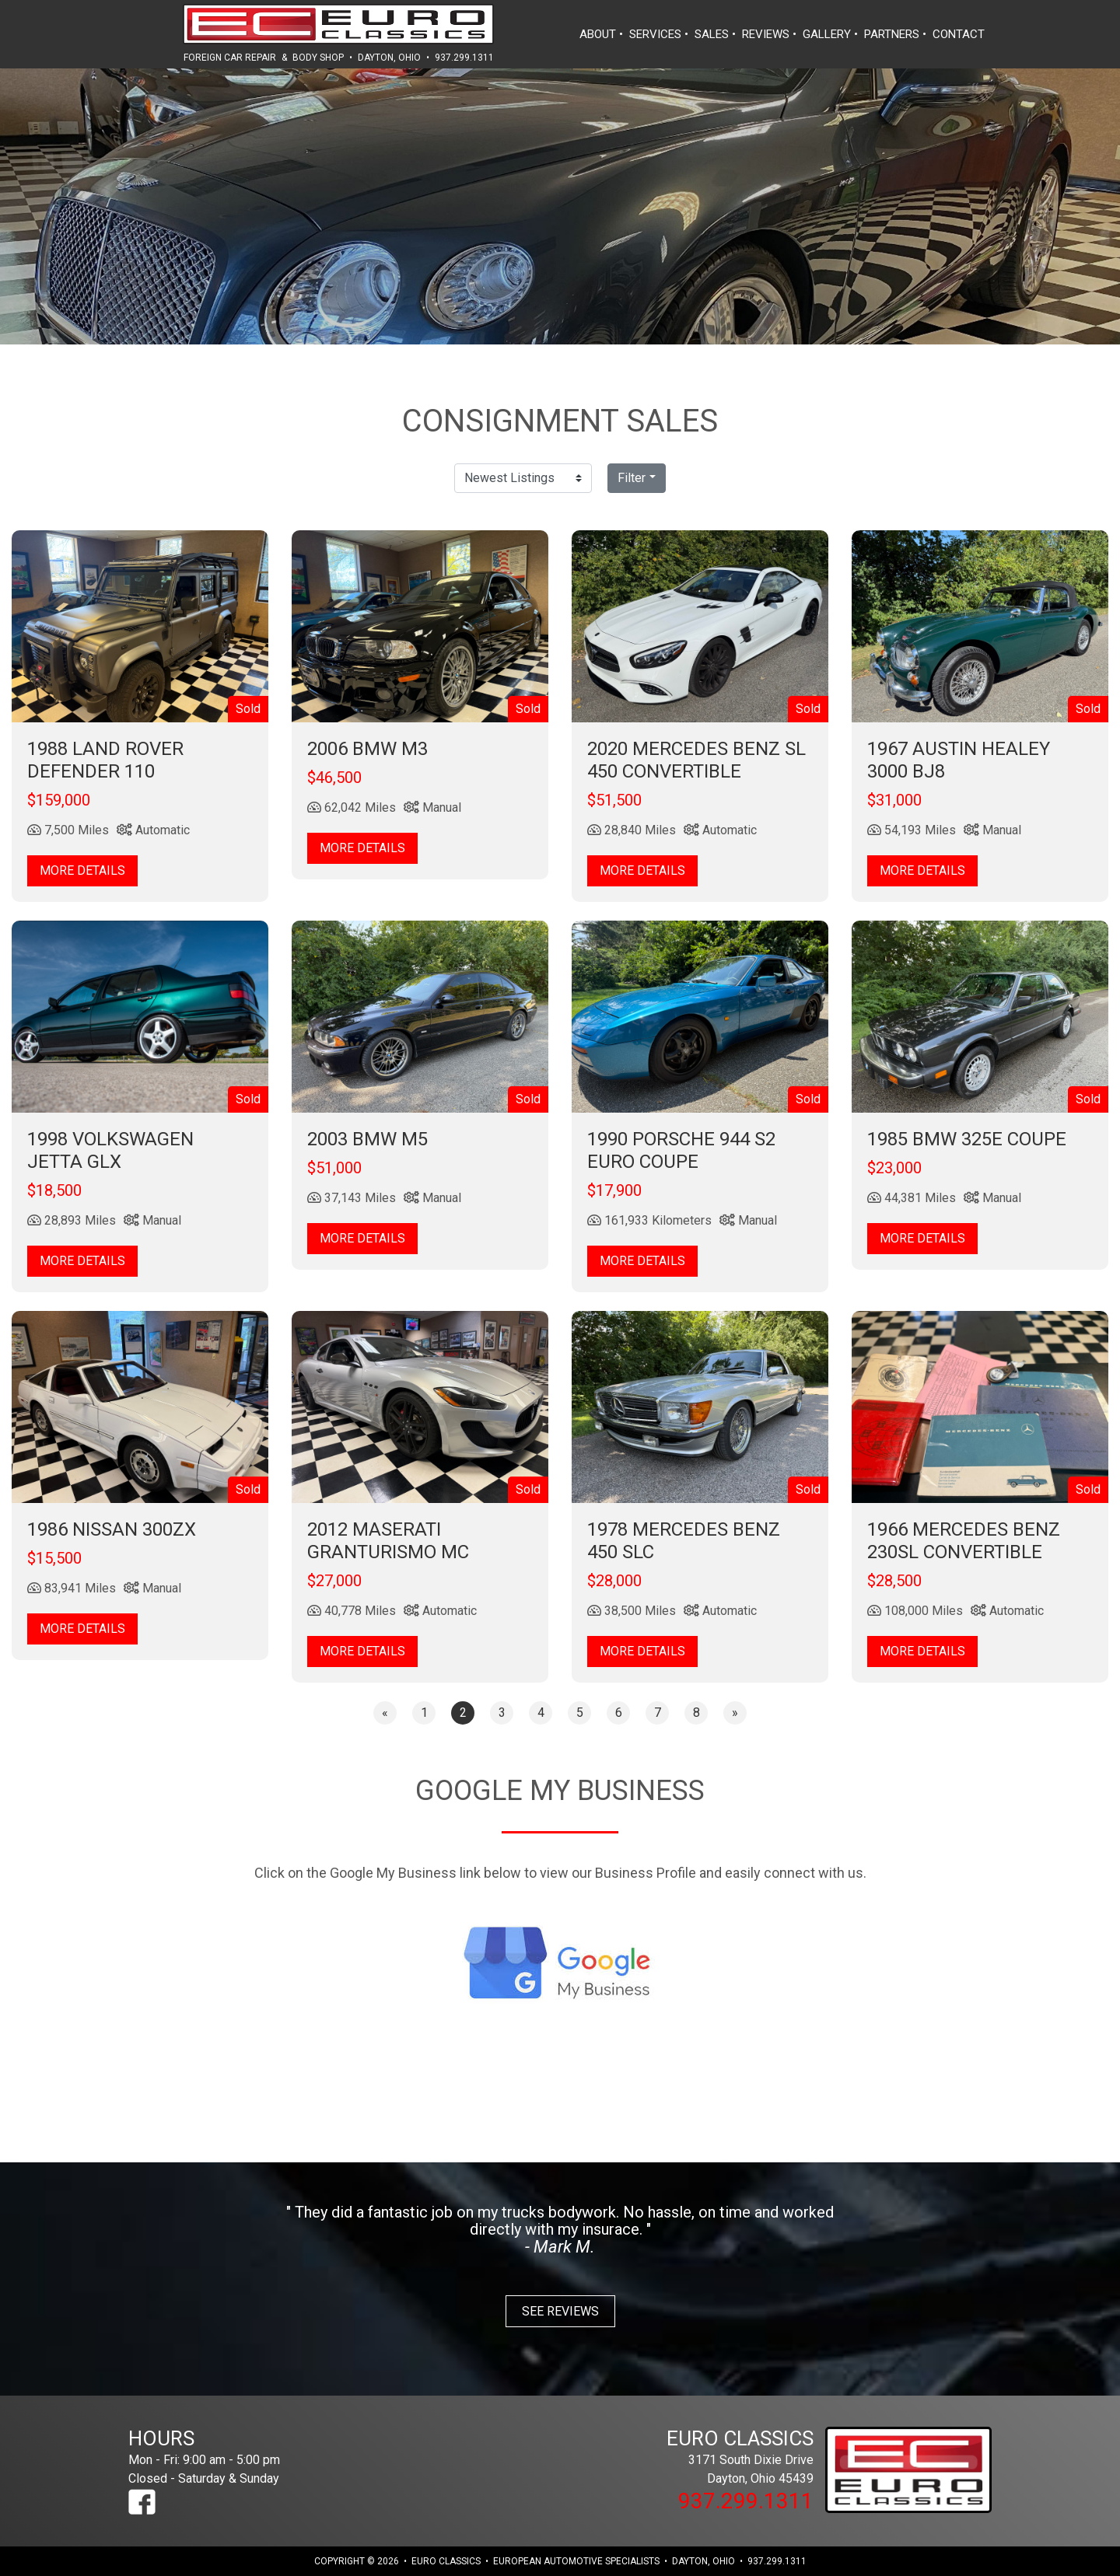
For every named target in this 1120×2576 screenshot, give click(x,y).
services (655, 34)
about (597, 34)
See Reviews (560, 2311)
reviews (765, 34)
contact (959, 34)
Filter (632, 477)
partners (891, 34)
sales (712, 34)
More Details (82, 870)
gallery (827, 34)
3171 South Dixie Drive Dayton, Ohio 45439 (708, 2456)
